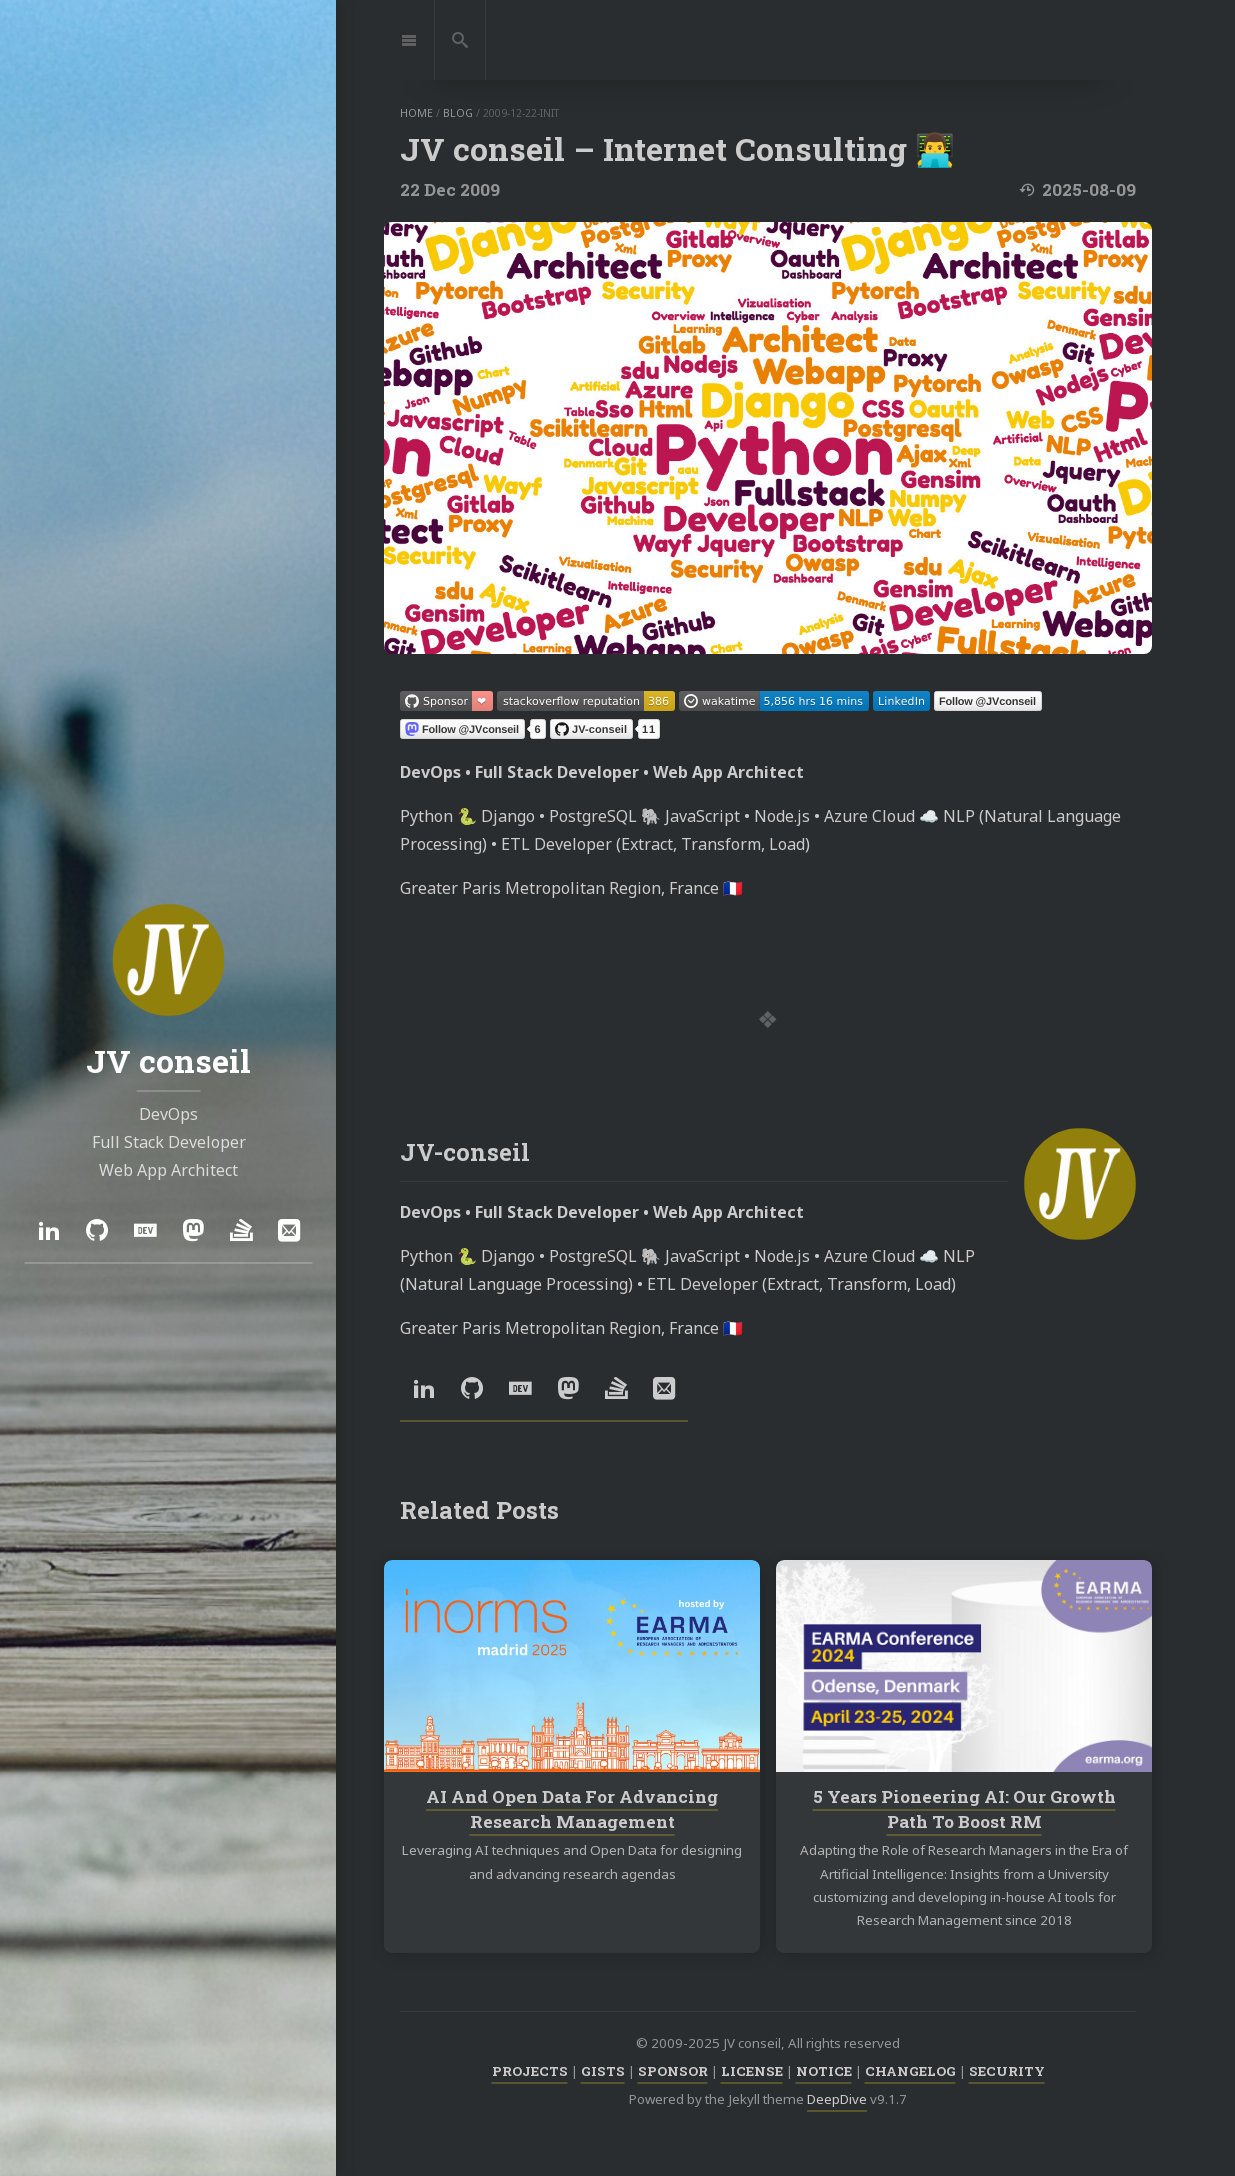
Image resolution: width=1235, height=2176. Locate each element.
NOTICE (824, 2071)
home (416, 113)
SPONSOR (673, 2071)
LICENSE (752, 2071)
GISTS (603, 2071)
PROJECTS (530, 2071)
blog (458, 113)
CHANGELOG (910, 2071)
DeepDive (837, 2099)
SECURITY (1007, 2071)
